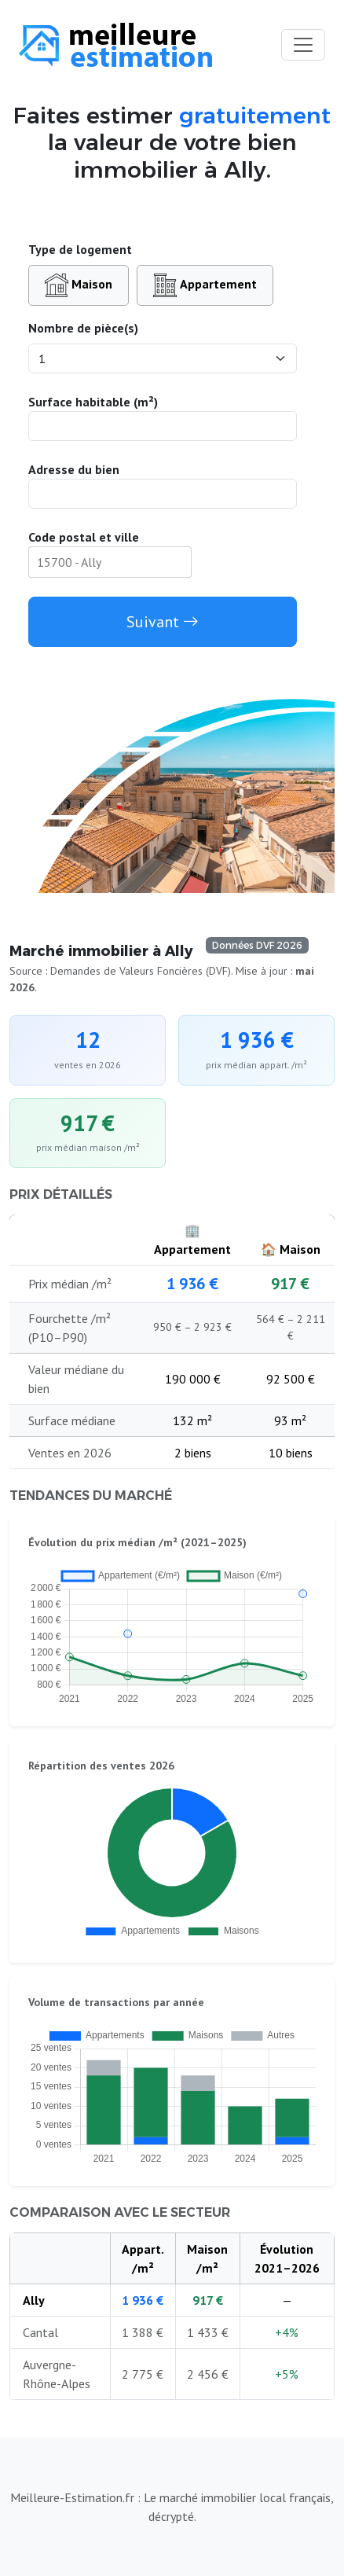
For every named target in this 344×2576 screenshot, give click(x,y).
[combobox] (110, 562)
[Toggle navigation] (303, 45)
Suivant (162, 622)
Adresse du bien (73, 469)
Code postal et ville (83, 537)
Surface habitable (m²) (93, 402)
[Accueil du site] (115, 45)
